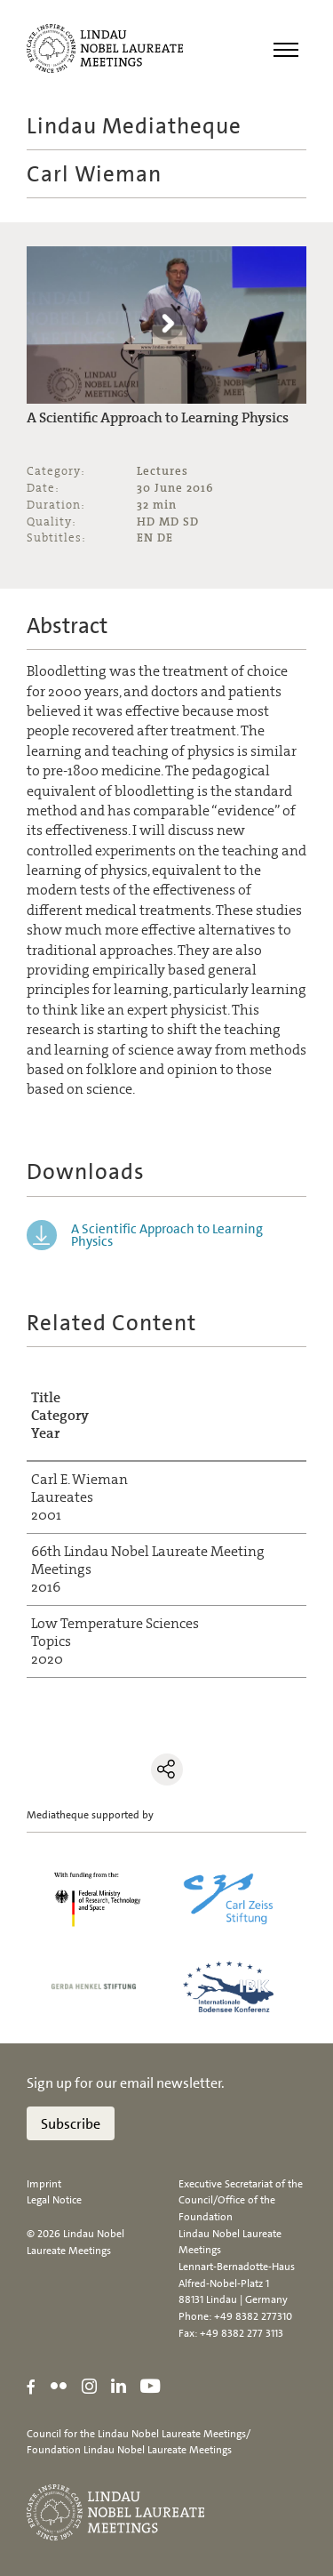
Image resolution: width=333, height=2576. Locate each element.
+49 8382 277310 (253, 2316)
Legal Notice (54, 2200)
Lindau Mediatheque (134, 125)
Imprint (44, 2184)
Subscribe (70, 2124)
